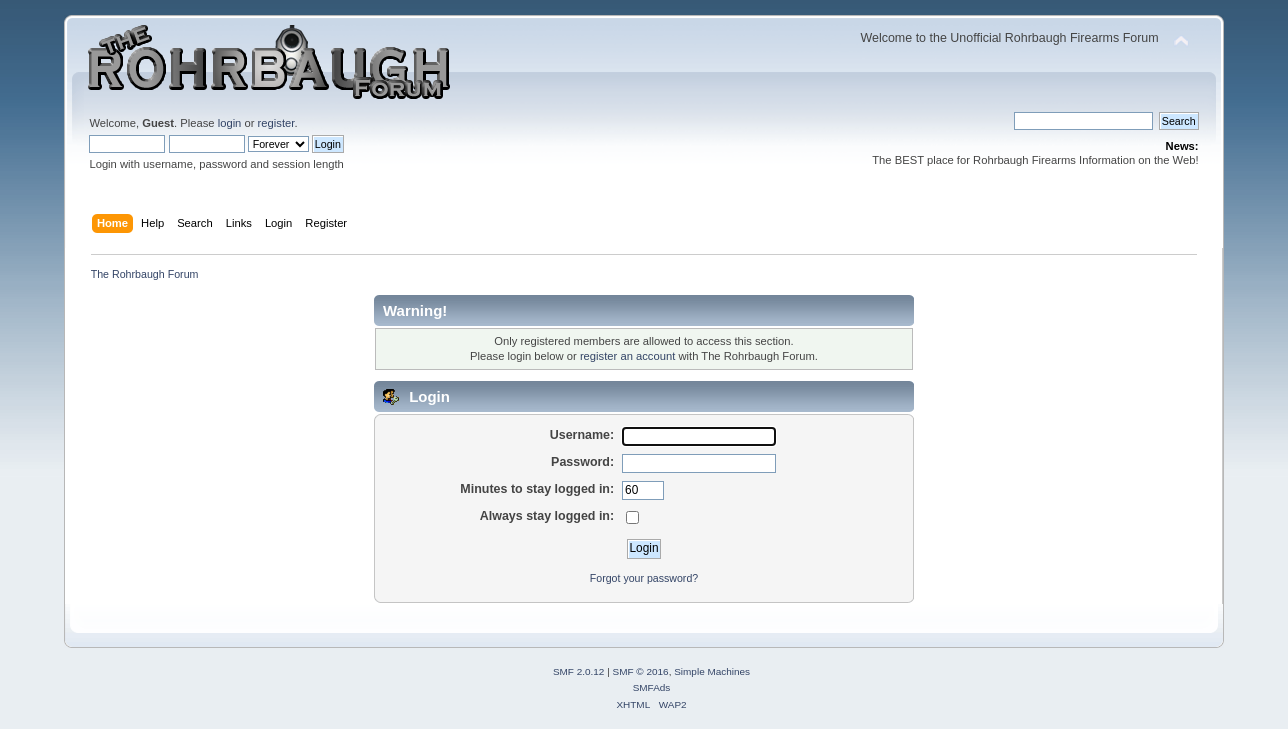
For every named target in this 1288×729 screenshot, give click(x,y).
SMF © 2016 (641, 671)
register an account (627, 356)
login (230, 123)
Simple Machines (712, 671)
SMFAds (652, 687)
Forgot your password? (644, 578)
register (276, 123)
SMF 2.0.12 (579, 671)
